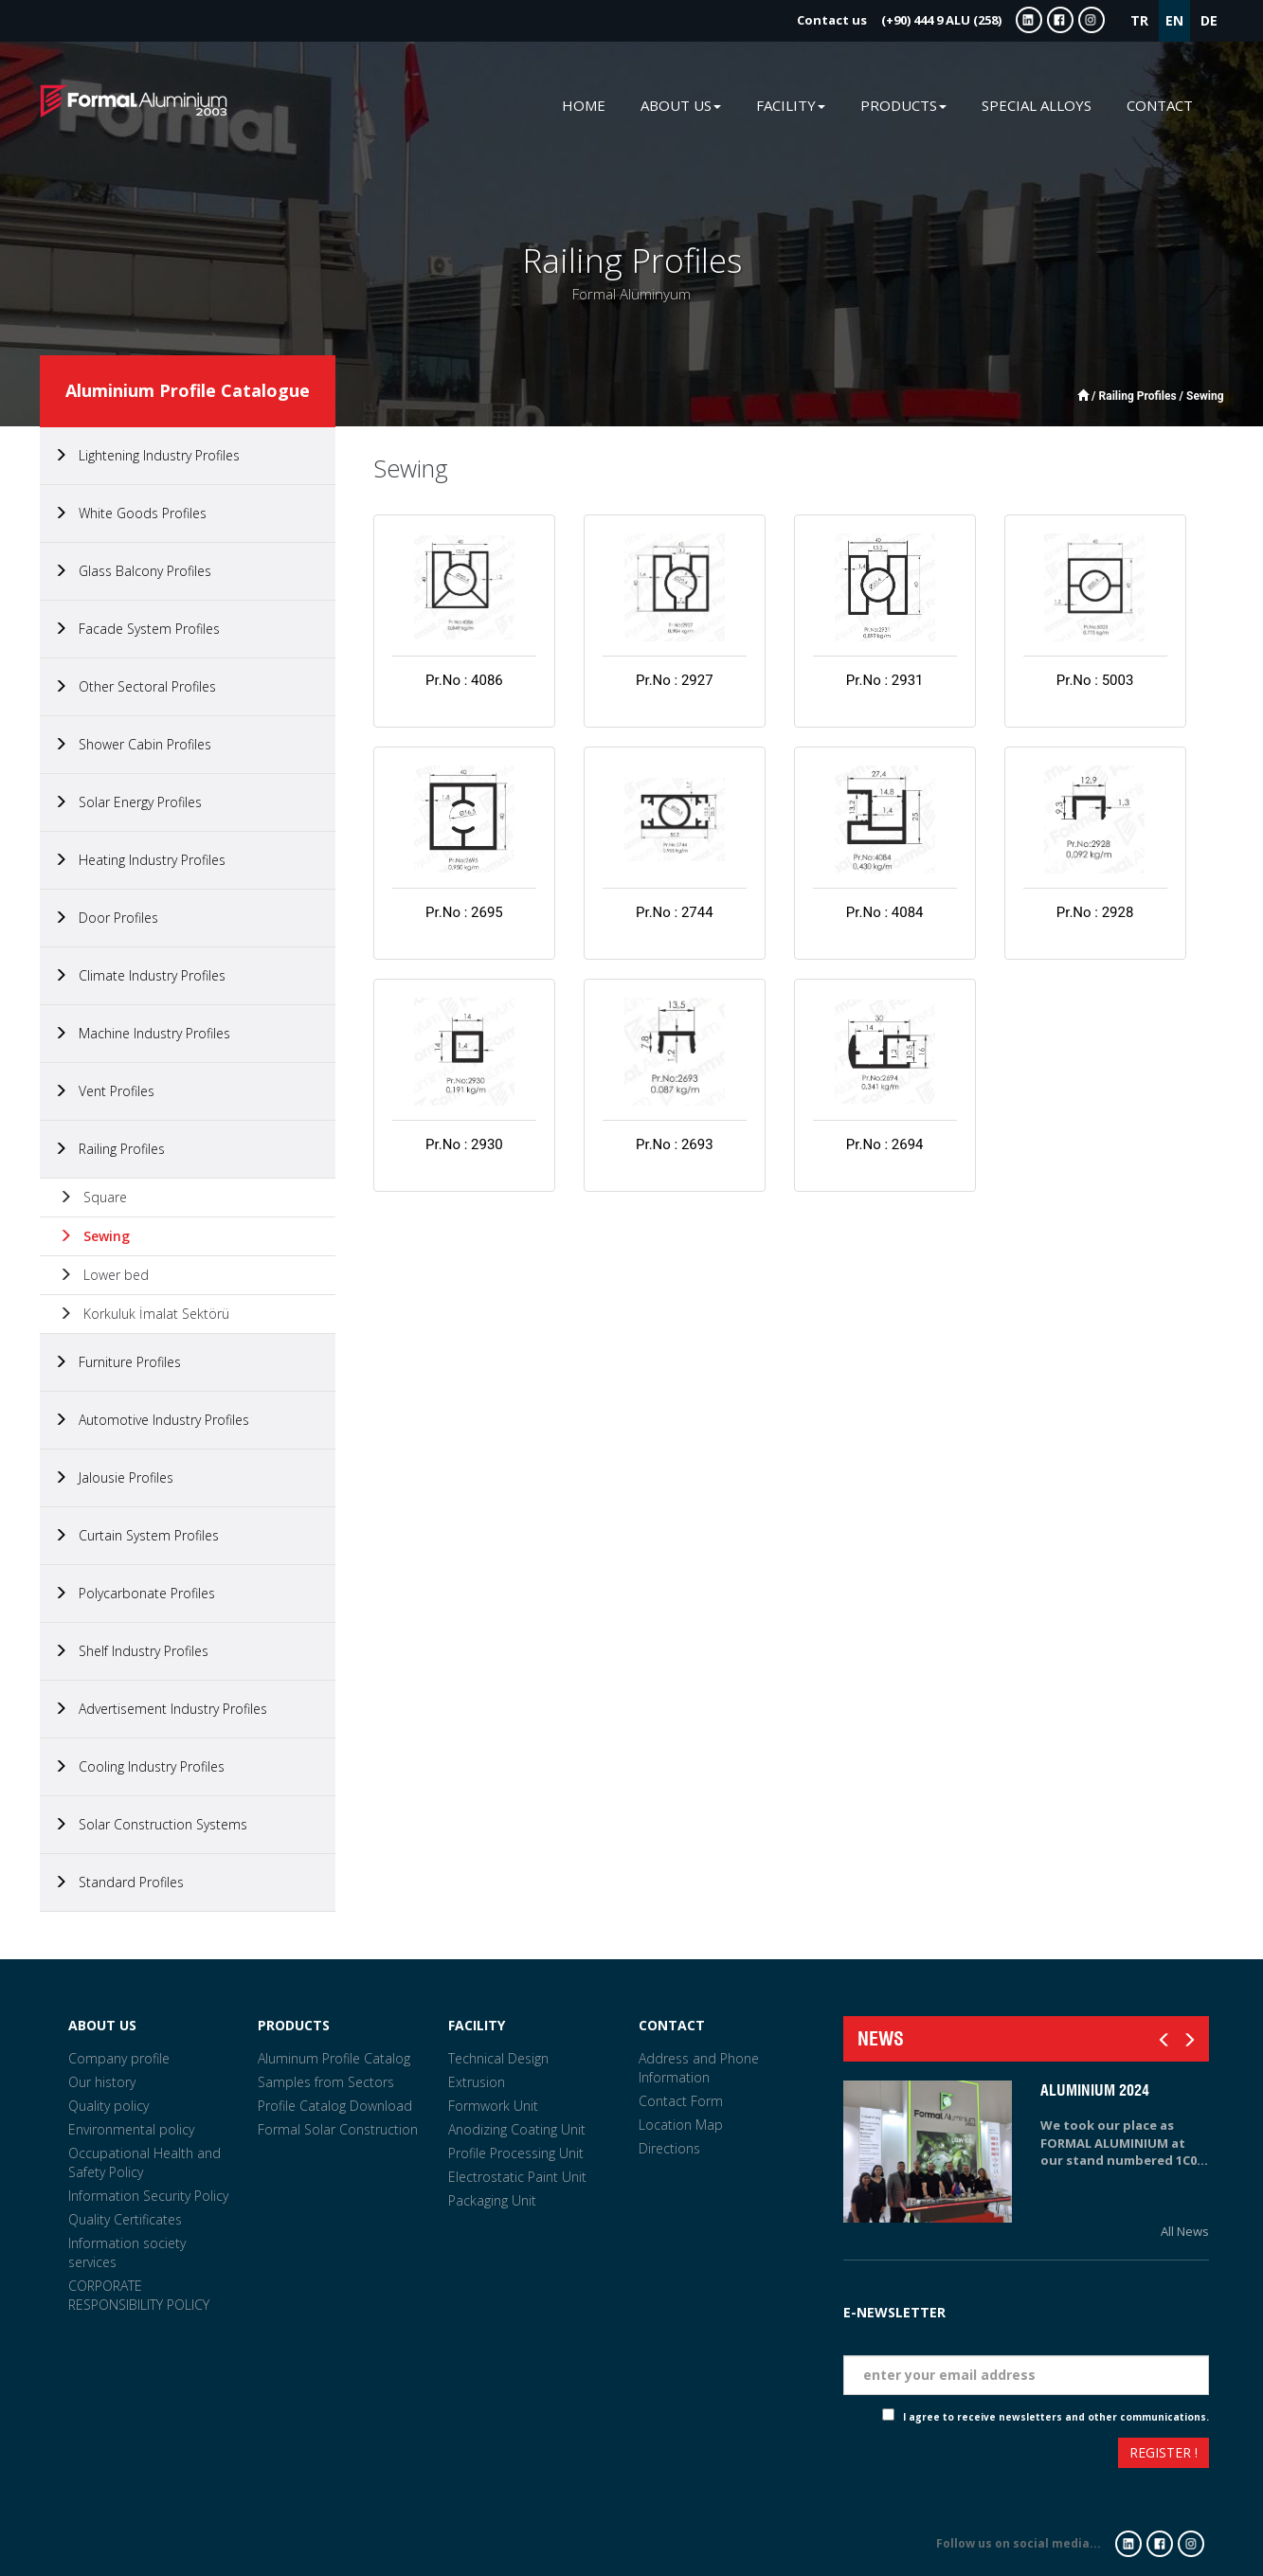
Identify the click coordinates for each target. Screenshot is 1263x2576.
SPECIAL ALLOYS (1037, 105)
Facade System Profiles (137, 629)
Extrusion (476, 2082)
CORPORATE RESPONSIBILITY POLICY (138, 2295)
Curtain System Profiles (136, 1535)
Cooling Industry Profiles (139, 1766)
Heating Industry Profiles (140, 860)
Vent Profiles (104, 1091)
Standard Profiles (119, 1882)
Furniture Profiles (117, 1362)
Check (866, 2416)
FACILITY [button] (790, 105)
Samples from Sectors (326, 2082)
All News (1185, 2231)
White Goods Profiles (130, 513)
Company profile (119, 2058)
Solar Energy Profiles (128, 802)
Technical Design (498, 2058)
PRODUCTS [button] (903, 105)
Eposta (1185, 2341)
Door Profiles (106, 918)
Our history (101, 2082)
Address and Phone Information (699, 2067)
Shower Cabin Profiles (132, 744)
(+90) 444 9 (899, 19)
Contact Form (681, 2101)
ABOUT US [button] (681, 105)
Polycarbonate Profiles (134, 1593)
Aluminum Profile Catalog (334, 2058)
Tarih (1191, 2288)
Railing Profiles (109, 1149)
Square (93, 1197)
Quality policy (108, 2106)
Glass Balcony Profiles (132, 571)
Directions (669, 2148)
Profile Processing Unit (516, 2153)
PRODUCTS (294, 2025)
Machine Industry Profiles (142, 1033)
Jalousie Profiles (113, 1477)
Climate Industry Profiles (140, 975)
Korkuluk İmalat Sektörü (144, 1314)
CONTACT (1160, 105)
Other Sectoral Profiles (135, 686)
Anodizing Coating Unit (517, 2129)
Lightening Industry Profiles (147, 455)
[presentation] (912, 2455)
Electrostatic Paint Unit (517, 2177)
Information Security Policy (148, 2196)
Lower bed (104, 1275)
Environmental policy (131, 2129)
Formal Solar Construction (338, 2129)
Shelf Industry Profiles (131, 1651)
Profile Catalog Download (335, 2106)
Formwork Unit (493, 2106)
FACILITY (476, 2025)
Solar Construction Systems (150, 1824)
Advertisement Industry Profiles (160, 1709)
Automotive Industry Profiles (151, 1420)
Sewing (94, 1236)
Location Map (681, 2125)
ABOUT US (102, 2025)
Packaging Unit (492, 2200)
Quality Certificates (125, 2219)
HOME (583, 105)
